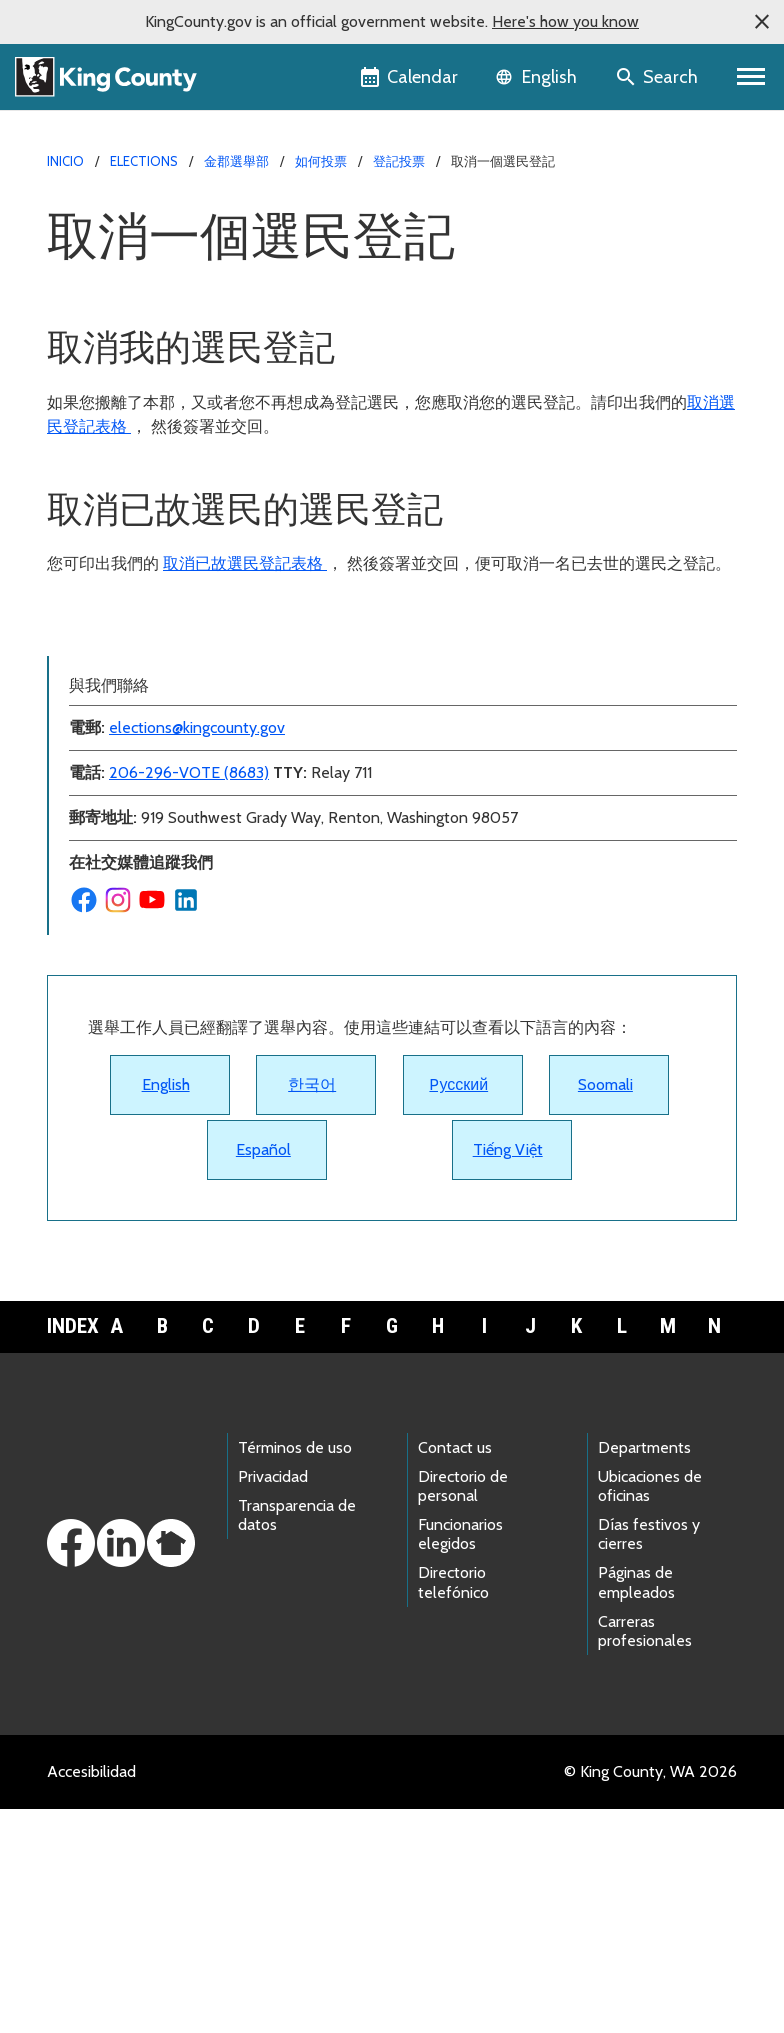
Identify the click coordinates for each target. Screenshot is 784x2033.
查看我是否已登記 (123, 759)
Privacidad (273, 1700)
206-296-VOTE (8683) (189, 996)
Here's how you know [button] (565, 21)
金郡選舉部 (236, 161)
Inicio (65, 161)
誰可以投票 (99, 823)
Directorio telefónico (453, 1806)
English (166, 1308)
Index (70, 1550)
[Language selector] (538, 77)
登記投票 (399, 161)
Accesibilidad (91, 1995)
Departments (644, 1671)
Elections (144, 161)
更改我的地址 (107, 663)
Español (263, 1373)
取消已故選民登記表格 (245, 563)
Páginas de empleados (636, 1806)
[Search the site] (658, 77)
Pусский (458, 1308)
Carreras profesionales (645, 1855)
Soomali (605, 1308)
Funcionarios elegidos (460, 1758)
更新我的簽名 (107, 791)
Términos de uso (295, 1671)
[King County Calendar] (410, 77)
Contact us (455, 1671)
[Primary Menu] (751, 77)
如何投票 (321, 161)
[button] (762, 22)
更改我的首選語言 (123, 695)
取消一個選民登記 (123, 631)
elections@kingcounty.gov (197, 951)
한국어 (312, 1308)
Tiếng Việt (508, 1373)
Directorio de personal (463, 1710)
